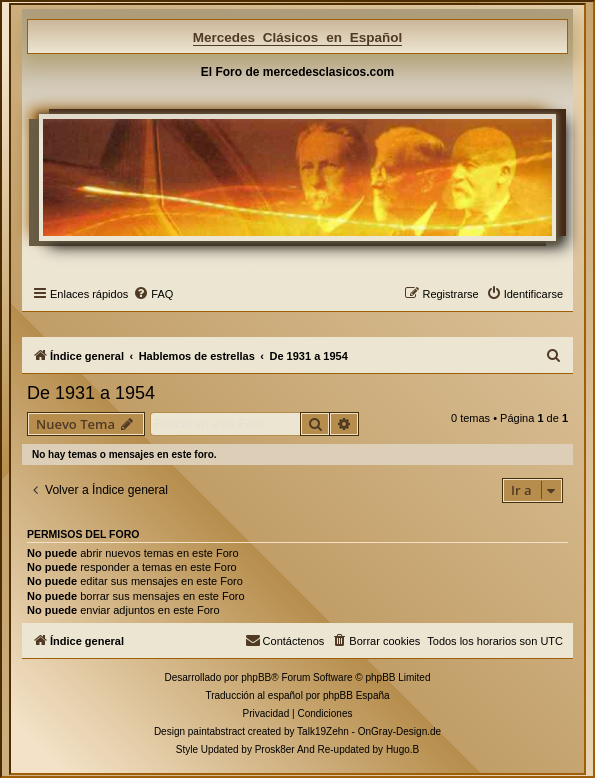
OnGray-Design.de (399, 731)
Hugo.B (402, 749)
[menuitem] (153, 294)
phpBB (256, 677)
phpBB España (356, 695)
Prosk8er (275, 749)
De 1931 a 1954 (91, 393)
